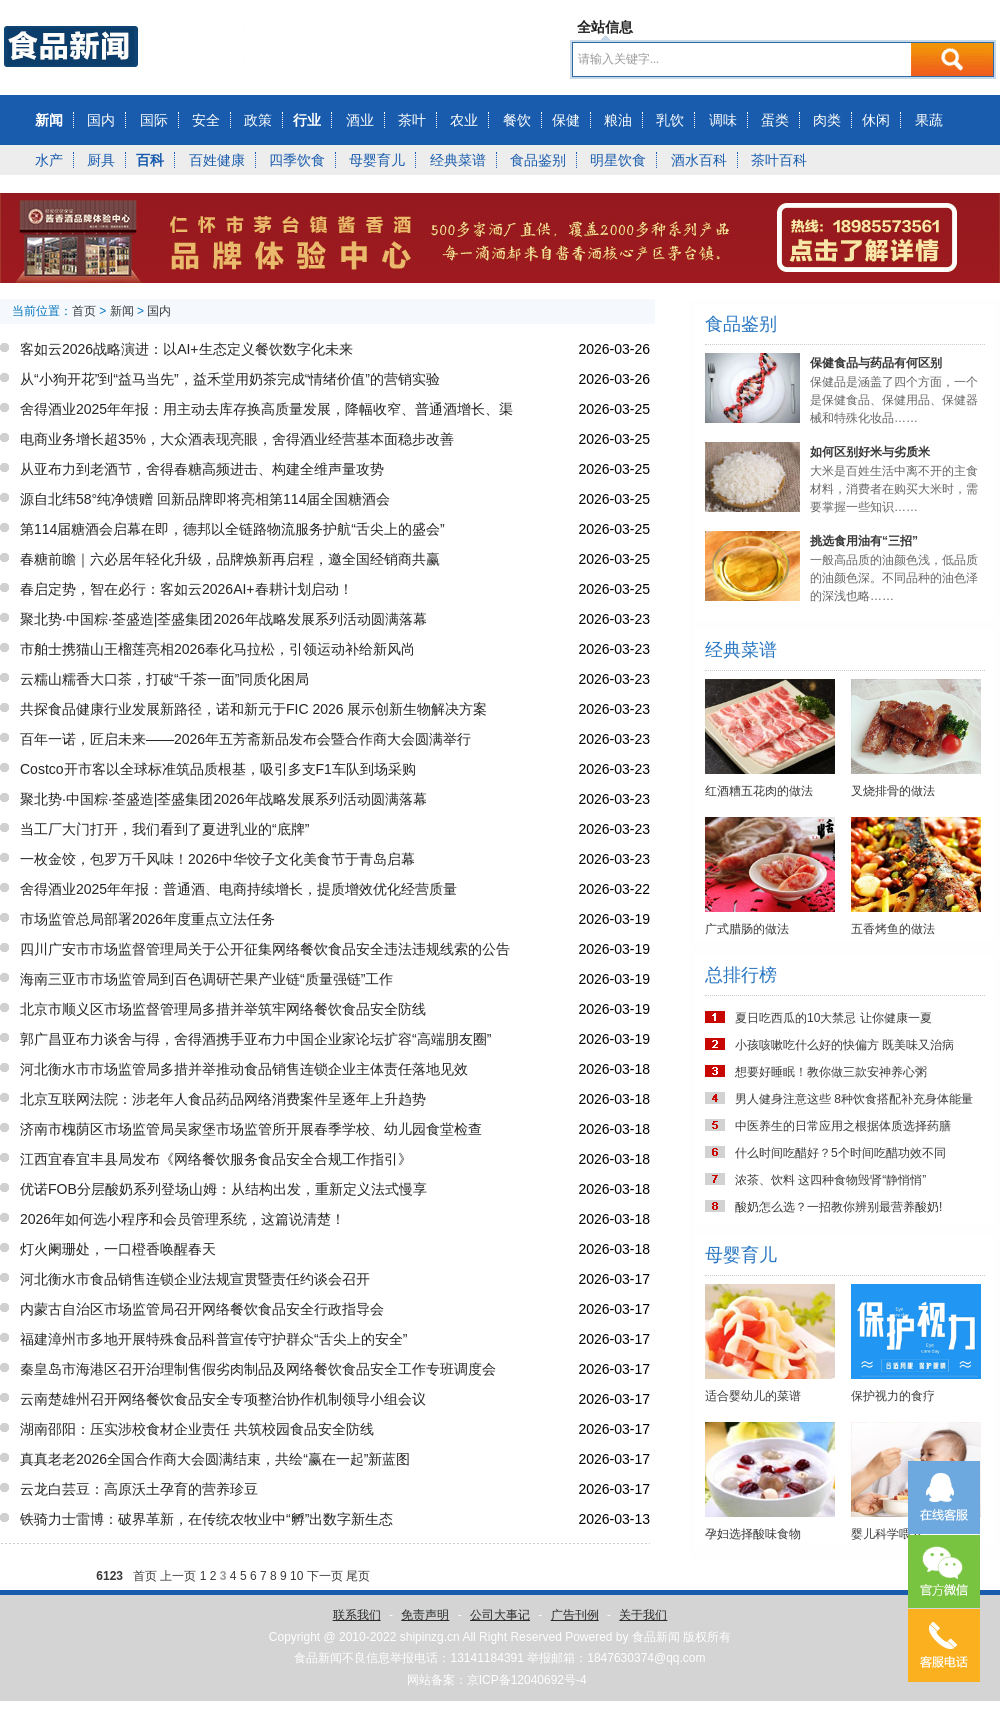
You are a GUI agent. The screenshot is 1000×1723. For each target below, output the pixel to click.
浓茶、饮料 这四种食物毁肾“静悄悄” (830, 1180)
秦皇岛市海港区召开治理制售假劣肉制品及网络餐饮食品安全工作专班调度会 (258, 1369)
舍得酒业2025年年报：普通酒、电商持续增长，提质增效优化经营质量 (238, 889)
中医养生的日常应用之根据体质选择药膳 (843, 1126)
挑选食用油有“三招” (864, 541)
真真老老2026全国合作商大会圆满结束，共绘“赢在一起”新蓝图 (215, 1459)
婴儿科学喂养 (887, 1534)
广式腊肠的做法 (747, 929)
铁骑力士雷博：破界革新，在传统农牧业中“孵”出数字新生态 (206, 1519)
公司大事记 (500, 1615)
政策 (258, 120)
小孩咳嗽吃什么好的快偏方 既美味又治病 (844, 1045)
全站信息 (605, 27)
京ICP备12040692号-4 (527, 1680)
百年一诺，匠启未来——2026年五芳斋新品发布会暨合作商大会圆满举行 (245, 739)
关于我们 (643, 1615)
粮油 (618, 120)
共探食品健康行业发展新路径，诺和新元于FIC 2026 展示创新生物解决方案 (253, 709)
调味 (723, 120)
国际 (154, 120)
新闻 (49, 120)
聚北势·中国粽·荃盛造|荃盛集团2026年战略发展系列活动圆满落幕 (223, 619)
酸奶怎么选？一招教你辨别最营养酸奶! (838, 1207)
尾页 (358, 1576)
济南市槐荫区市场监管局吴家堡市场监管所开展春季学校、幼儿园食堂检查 (251, 1129)
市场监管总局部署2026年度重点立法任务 (147, 919)
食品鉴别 (538, 160)
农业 (464, 120)
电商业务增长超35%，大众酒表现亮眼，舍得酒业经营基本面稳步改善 (237, 439)
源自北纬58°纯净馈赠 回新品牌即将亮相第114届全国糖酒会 (205, 499)
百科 (150, 160)
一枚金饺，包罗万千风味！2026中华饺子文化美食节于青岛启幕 (217, 859)
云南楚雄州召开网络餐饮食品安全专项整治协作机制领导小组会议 (223, 1399)
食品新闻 (656, 1637)
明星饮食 (618, 160)
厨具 (101, 160)
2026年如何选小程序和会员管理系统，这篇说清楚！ (182, 1219)
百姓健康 (217, 160)
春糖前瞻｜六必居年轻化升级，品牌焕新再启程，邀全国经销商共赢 (230, 559)
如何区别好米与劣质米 (870, 452)
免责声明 (425, 1615)
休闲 (876, 120)
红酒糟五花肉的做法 (759, 791)
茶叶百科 (779, 160)
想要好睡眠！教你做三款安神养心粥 (831, 1072)
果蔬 (929, 120)
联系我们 (357, 1615)
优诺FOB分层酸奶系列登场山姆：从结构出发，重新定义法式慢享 (223, 1189)
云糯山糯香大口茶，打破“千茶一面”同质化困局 (164, 679)
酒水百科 (699, 160)
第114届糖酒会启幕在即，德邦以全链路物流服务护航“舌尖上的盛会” (232, 529)
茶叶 (412, 120)
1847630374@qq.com (646, 1658)
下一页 (325, 1576)
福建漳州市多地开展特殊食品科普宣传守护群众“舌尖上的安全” (213, 1339)
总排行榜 (741, 975)
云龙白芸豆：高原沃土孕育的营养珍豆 (139, 1489)
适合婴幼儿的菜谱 (753, 1396)
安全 (206, 120)
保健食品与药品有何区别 (876, 363)
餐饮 (517, 120)
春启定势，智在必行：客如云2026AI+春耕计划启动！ (186, 589)
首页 (84, 311)
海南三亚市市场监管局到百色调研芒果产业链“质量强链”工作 (206, 979)
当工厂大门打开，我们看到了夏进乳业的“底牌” (164, 829)
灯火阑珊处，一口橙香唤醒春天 (118, 1249)
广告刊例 (575, 1615)
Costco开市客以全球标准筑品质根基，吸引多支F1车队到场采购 (218, 769)
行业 (307, 120)
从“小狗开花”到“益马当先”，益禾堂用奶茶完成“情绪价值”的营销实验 (230, 379)
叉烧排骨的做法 (893, 791)
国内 (101, 120)
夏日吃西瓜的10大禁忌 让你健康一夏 (833, 1018)
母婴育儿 (377, 160)
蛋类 (775, 120)
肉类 (827, 120)
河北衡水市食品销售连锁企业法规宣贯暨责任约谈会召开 (195, 1279)
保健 (566, 120)
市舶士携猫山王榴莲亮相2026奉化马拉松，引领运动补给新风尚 (217, 649)
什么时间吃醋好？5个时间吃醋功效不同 (840, 1153)
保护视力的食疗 (893, 1396)
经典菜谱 (458, 160)
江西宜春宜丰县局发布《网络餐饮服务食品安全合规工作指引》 (216, 1159)
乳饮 (670, 120)
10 (296, 1576)
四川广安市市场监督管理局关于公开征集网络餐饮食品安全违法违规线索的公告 (265, 949)
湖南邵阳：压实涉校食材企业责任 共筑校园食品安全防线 (197, 1429)
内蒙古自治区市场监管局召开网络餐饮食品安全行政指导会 (202, 1309)
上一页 (178, 1576)
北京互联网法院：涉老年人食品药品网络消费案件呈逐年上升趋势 (223, 1099)
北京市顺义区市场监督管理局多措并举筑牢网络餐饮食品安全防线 (223, 1009)
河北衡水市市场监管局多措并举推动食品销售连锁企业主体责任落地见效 (244, 1069)
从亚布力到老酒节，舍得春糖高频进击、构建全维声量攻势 (202, 469)
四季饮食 (297, 160)
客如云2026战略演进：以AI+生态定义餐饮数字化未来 (186, 349)
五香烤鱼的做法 (893, 929)
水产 (49, 160)
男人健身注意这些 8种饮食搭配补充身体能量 (854, 1099)
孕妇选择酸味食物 (753, 1534)
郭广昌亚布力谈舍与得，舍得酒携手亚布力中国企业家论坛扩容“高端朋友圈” (255, 1039)
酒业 (360, 120)
